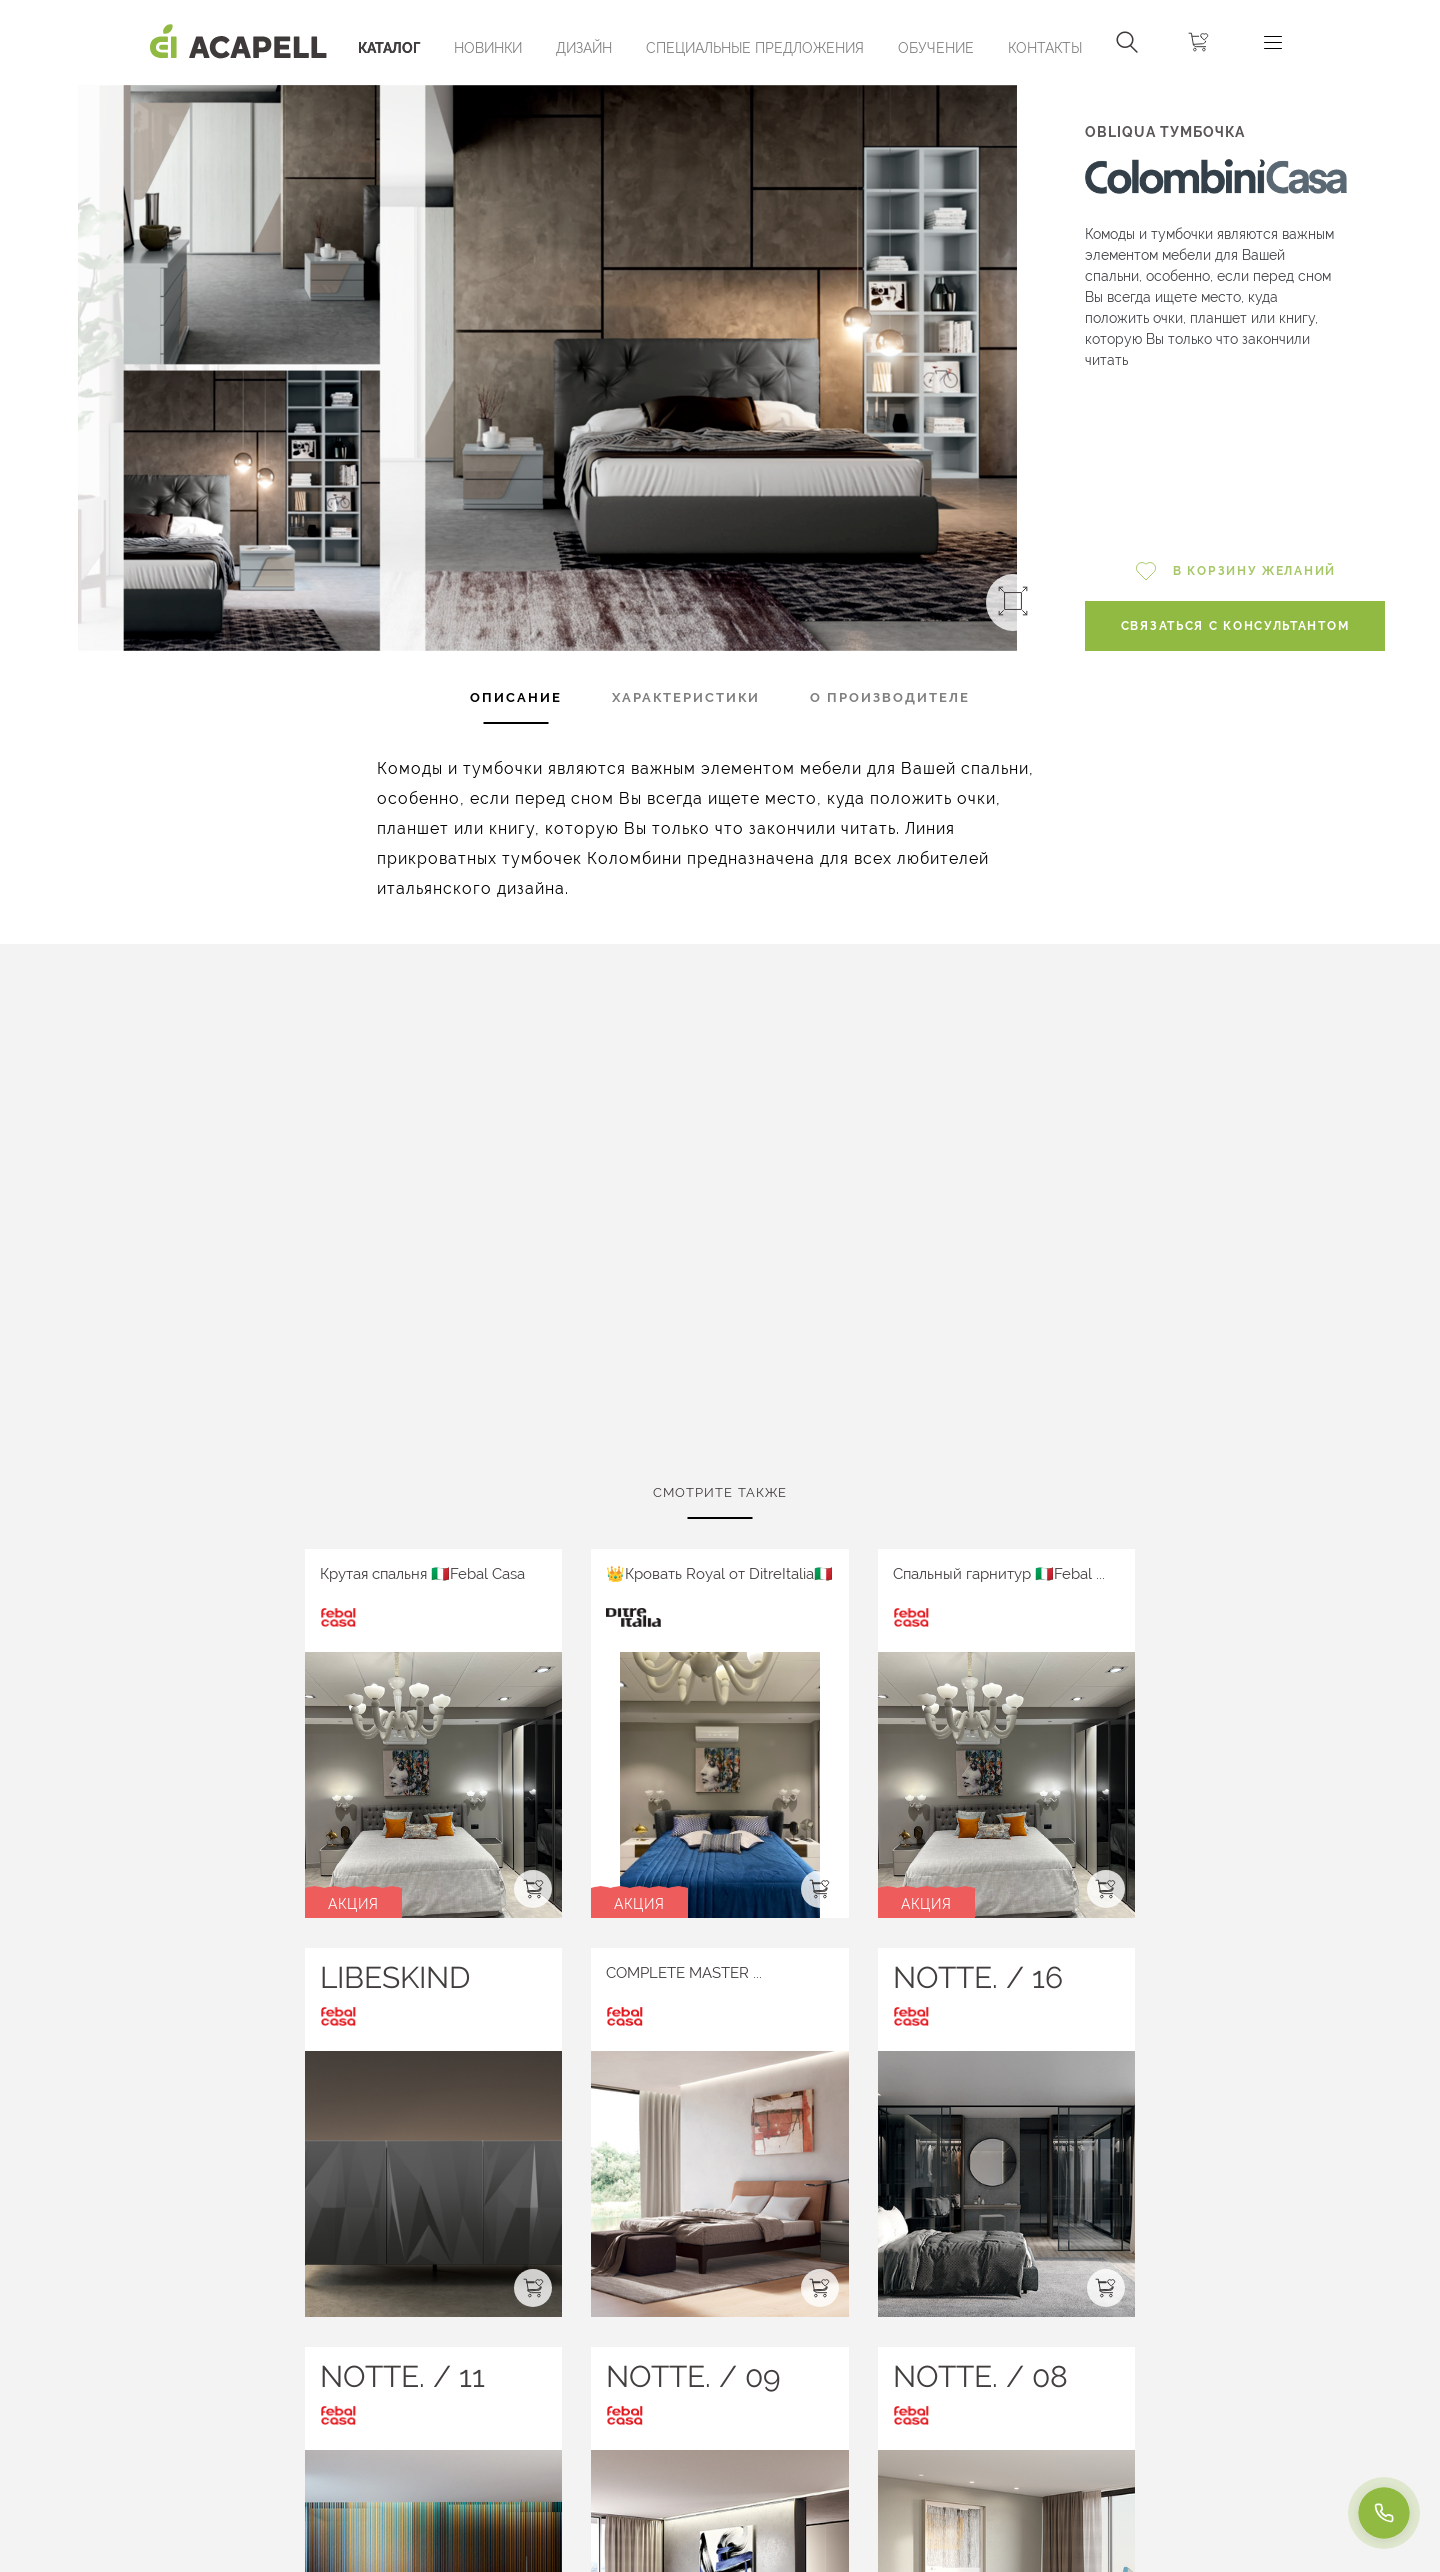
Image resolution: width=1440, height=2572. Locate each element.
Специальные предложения (755, 48)
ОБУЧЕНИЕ (936, 48)
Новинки (488, 48)
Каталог (389, 48)
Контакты (1045, 48)
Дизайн (584, 48)
